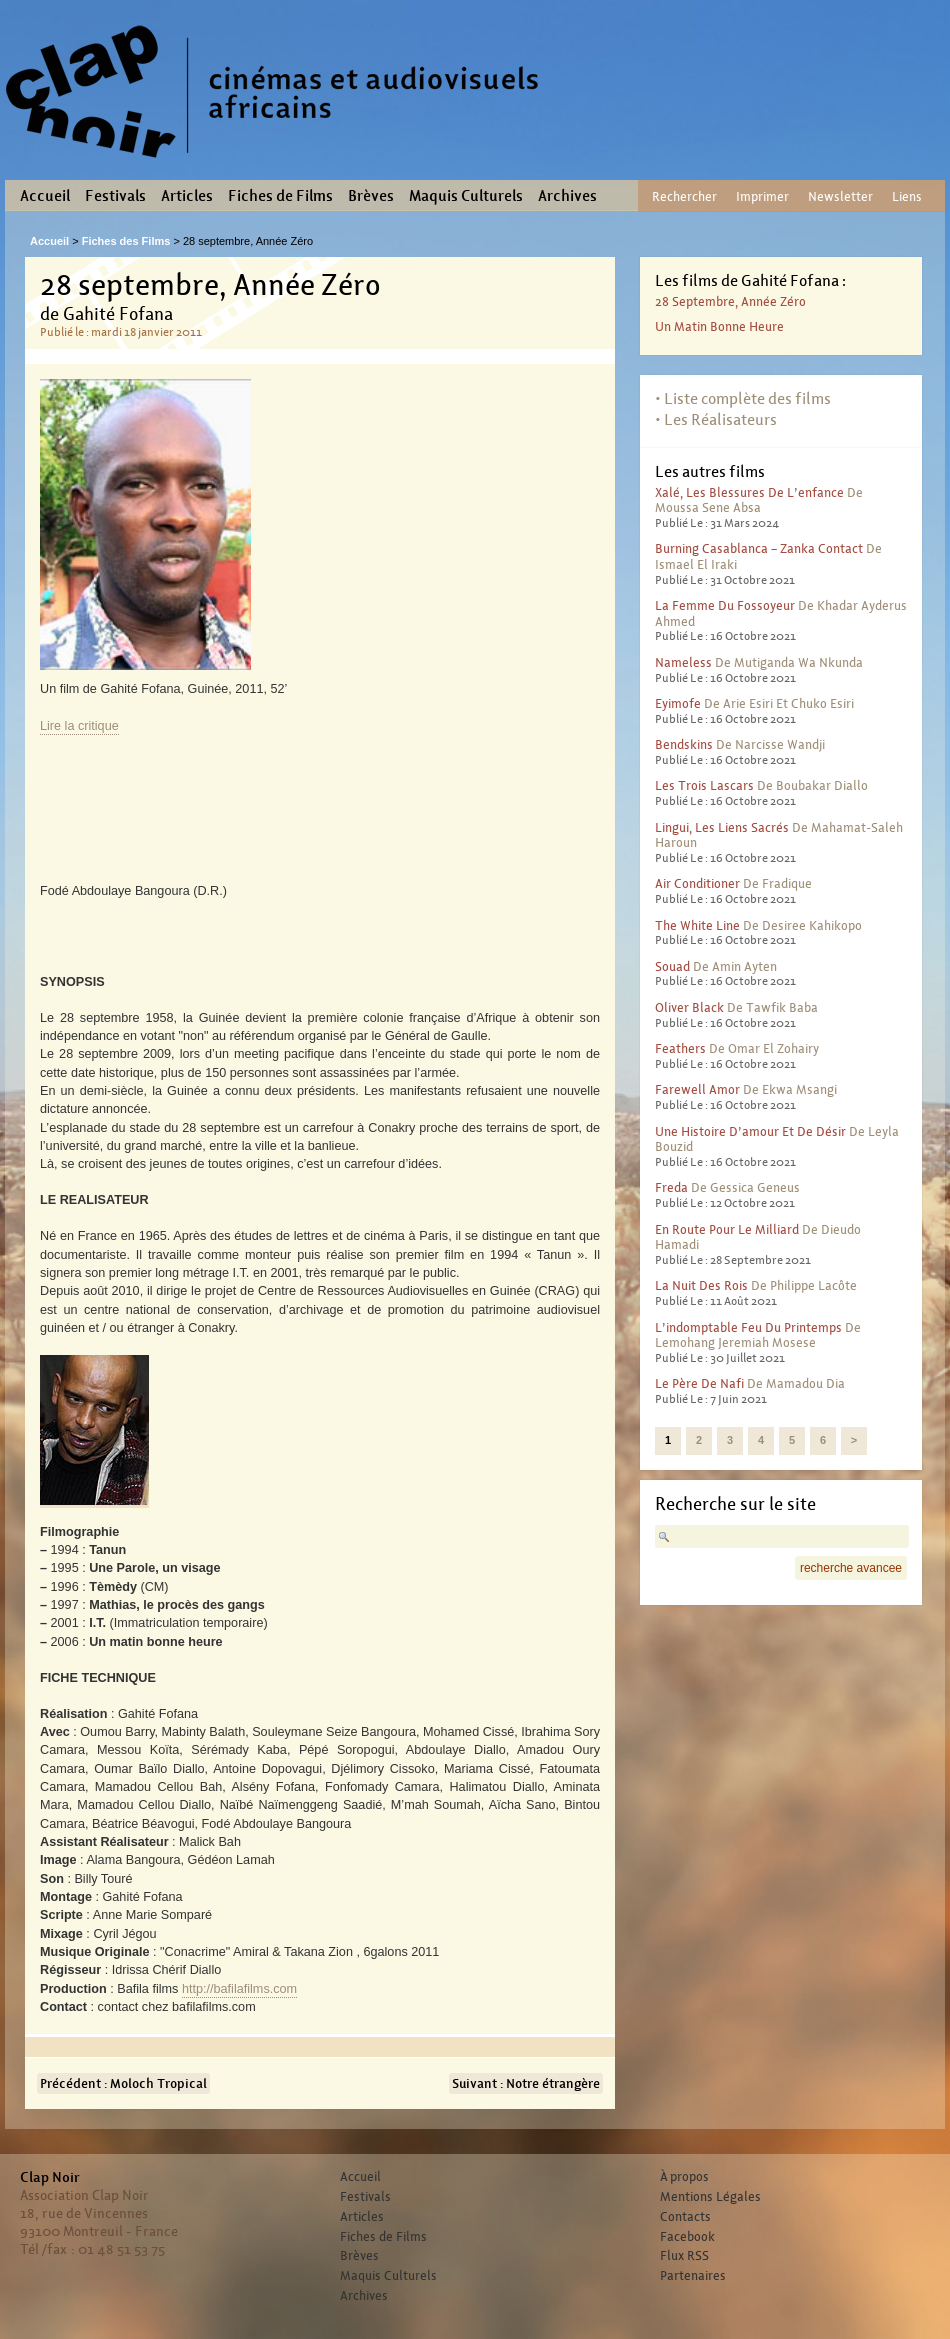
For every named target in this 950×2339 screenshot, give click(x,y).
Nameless (683, 662)
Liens (907, 196)
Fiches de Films (280, 196)
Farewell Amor (697, 1089)
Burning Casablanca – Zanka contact (759, 548)
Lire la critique (79, 726)
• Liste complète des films (743, 398)
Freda (671, 1187)
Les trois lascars (704, 785)
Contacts (685, 2217)
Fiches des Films (126, 241)
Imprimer (762, 196)
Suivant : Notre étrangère (526, 2083)
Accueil (45, 196)
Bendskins (684, 744)
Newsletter (840, 196)
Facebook (687, 2237)
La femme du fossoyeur (725, 605)
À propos (684, 2177)
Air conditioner (697, 883)
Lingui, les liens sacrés (722, 827)
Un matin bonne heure (719, 326)
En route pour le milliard (727, 1229)
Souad (672, 966)
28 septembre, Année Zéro (730, 301)
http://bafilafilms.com (239, 1989)
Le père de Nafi (699, 1383)
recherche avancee (851, 1568)
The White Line (697, 925)
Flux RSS (684, 2256)
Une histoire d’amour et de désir (750, 1131)
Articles (187, 196)
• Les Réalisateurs (716, 419)
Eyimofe (678, 703)
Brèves (371, 196)
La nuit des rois (701, 1285)
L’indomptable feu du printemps (748, 1327)
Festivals (115, 196)
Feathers (680, 1048)
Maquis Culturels (466, 196)
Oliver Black (689, 1007)
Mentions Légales (710, 2197)
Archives (567, 196)
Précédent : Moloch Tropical (123, 2083)
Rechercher (684, 196)
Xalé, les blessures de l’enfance (749, 492)
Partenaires (693, 2276)
